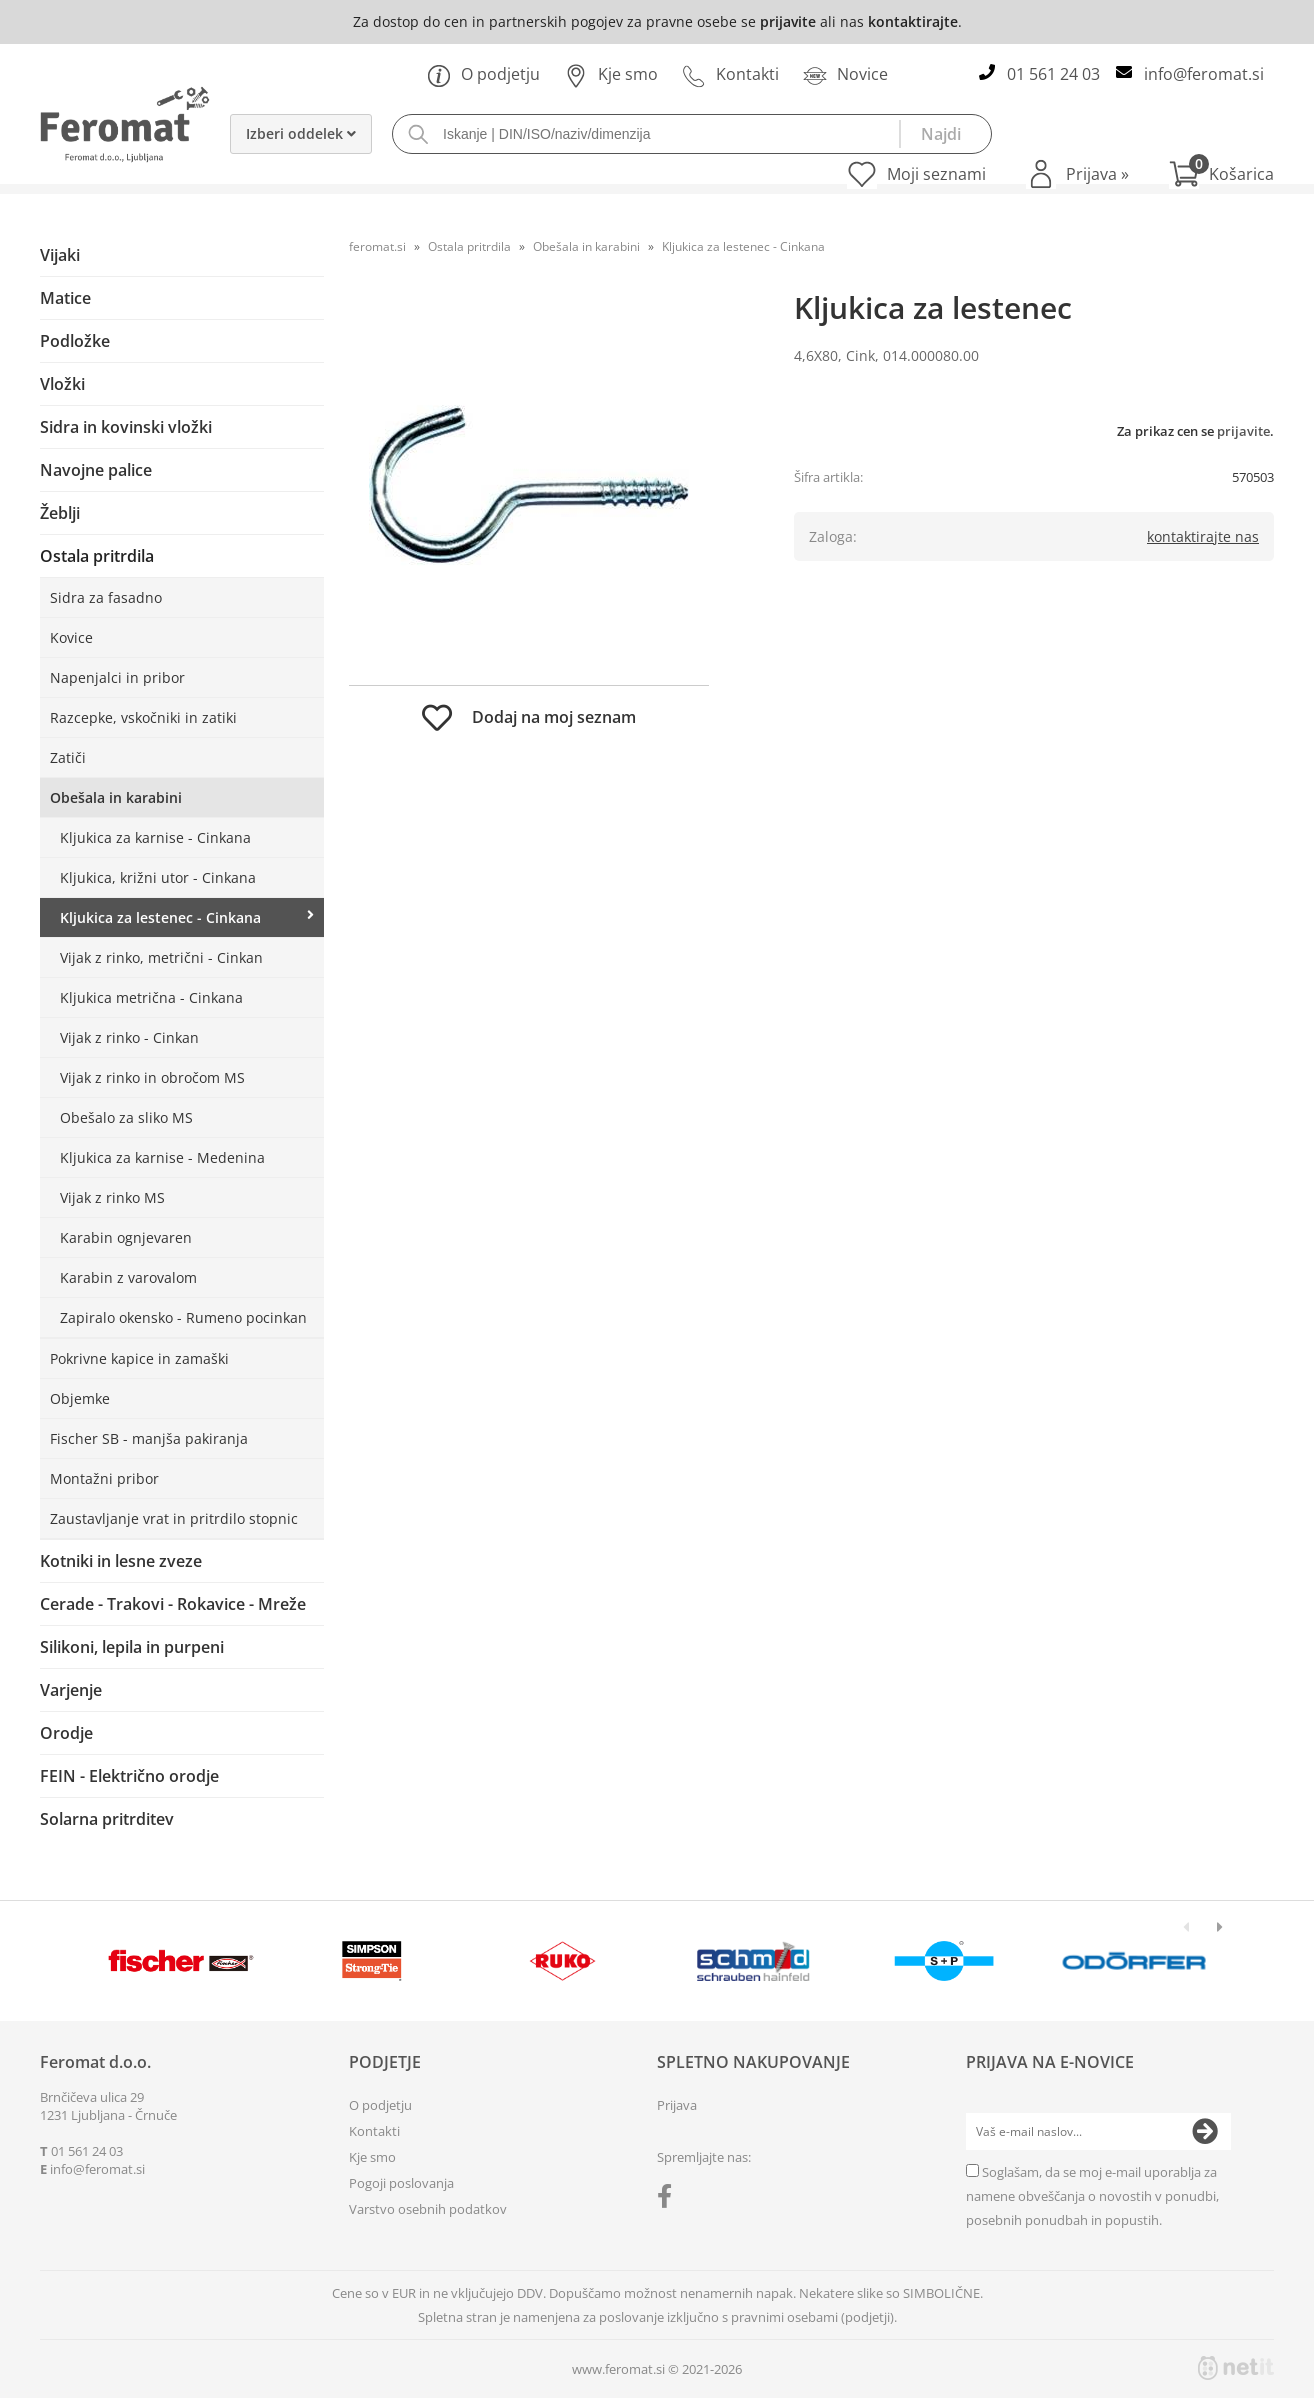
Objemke (80, 1398)
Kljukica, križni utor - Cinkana (158, 877)
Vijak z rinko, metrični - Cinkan (161, 957)
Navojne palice (96, 470)
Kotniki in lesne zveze (121, 1561)
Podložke (75, 341)
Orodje (66, 1733)
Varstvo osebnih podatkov (428, 2209)
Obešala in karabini (116, 797)
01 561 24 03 (1053, 74)
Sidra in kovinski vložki (126, 427)
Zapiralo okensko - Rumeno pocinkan (183, 1317)
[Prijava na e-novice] (1205, 2132)
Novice (845, 74)
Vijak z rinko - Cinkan (129, 1037)
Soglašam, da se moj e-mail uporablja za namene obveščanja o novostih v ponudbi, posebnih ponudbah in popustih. (1092, 2196)
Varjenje (71, 1690)
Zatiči (68, 757)
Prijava (1097, 174)
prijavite (788, 21)
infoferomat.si (1204, 74)
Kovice (71, 637)
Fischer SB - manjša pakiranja (149, 1438)
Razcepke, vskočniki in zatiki (143, 717)
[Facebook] (669, 2200)
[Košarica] (1221, 174)
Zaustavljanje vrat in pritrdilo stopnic (174, 1518)
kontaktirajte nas (1203, 536)
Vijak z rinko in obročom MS (152, 1077)
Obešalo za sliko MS (126, 1117)
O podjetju (483, 74)
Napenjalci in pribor (117, 677)
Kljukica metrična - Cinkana (151, 997)
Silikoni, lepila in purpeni (132, 1647)
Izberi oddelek (301, 133)
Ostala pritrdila (97, 556)
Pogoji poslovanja (401, 2183)
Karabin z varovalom (128, 1277)
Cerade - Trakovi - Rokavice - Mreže (173, 1604)
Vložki (62, 384)
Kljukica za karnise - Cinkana (155, 837)
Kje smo (611, 74)
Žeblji (60, 513)
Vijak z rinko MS (112, 1197)
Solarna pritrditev (107, 1819)
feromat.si (377, 246)
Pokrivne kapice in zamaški (139, 1358)
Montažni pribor (104, 1478)
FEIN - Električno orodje (129, 1776)
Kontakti (730, 74)
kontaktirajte (913, 21)
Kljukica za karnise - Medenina (162, 1157)
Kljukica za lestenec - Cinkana (160, 917)
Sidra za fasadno (106, 597)
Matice (65, 298)
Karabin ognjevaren (126, 1237)
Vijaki (60, 255)
